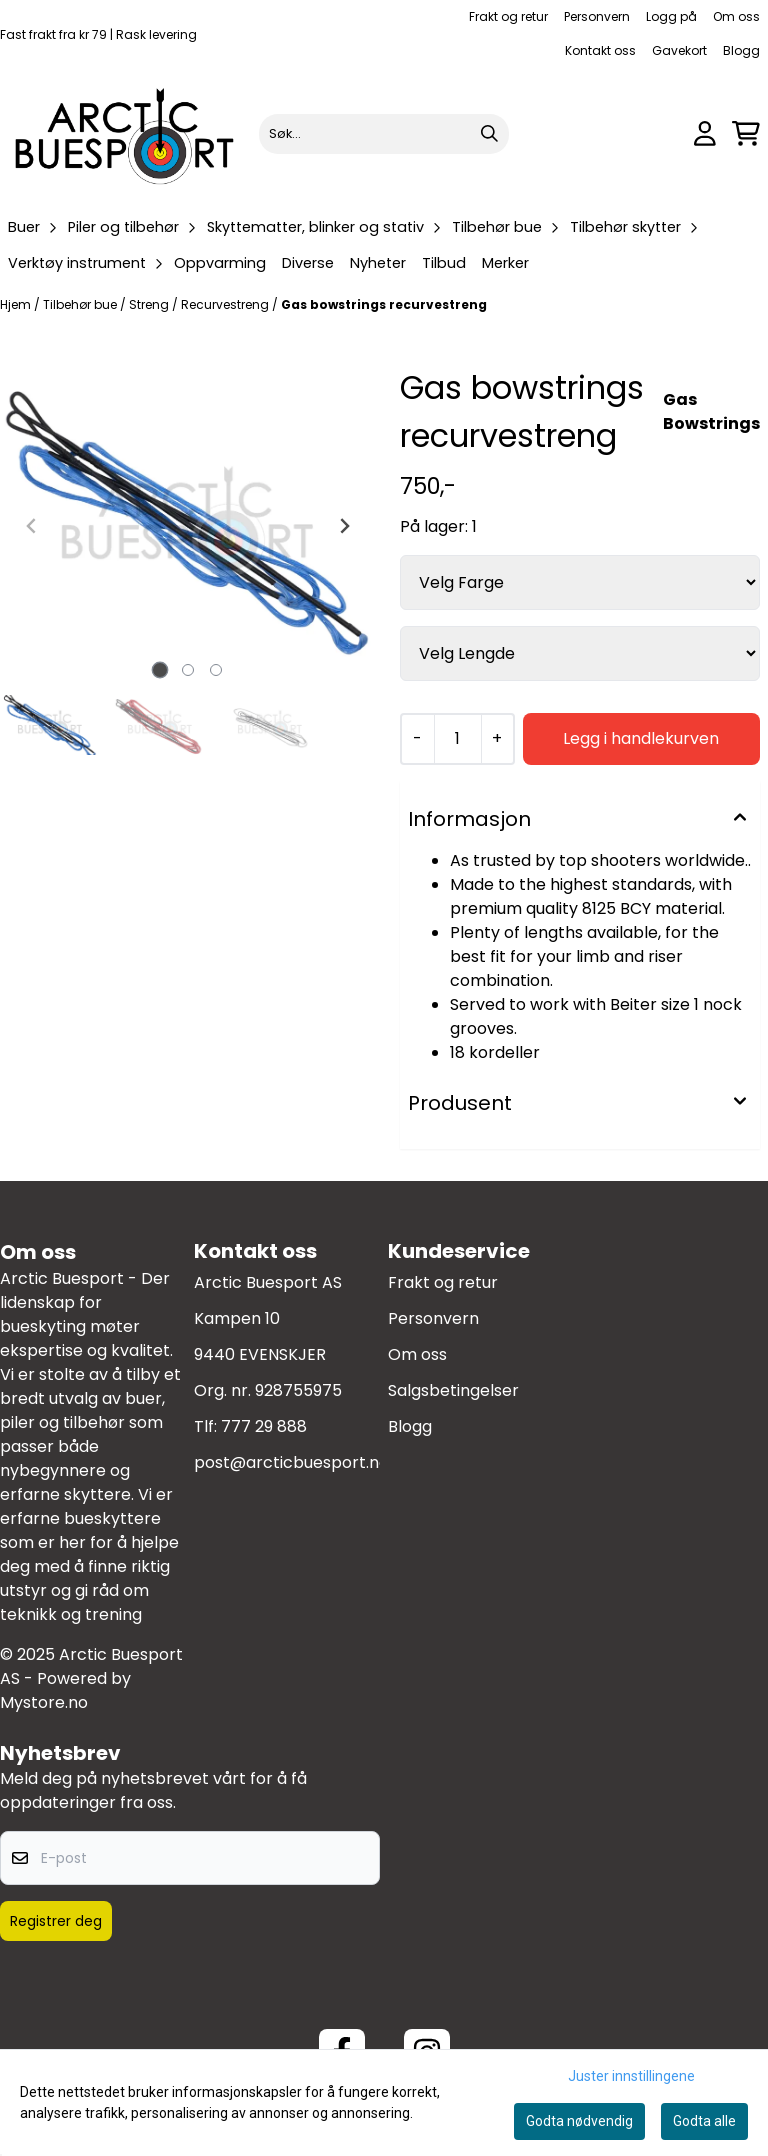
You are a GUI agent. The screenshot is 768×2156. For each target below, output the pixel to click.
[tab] (160, 670)
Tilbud (444, 263)
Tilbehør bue (81, 304)
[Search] (489, 134)
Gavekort (679, 50)
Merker (505, 263)
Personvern (597, 16)
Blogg (741, 50)
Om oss (736, 16)
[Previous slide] (32, 526)
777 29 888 (264, 1426)
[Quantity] (457, 739)
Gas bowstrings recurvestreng (384, 304)
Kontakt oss (600, 50)
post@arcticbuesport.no (291, 1462)
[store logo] (125, 133)
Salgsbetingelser (453, 1390)
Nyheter (378, 263)
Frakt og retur (508, 16)
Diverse (308, 263)
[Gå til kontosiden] (705, 133)
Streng (150, 304)
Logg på (671, 16)
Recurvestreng (226, 304)
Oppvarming (220, 263)
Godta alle (704, 2121)
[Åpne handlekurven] (746, 133)
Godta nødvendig (579, 2121)
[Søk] (384, 134)
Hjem (17, 304)
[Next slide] (344, 526)
